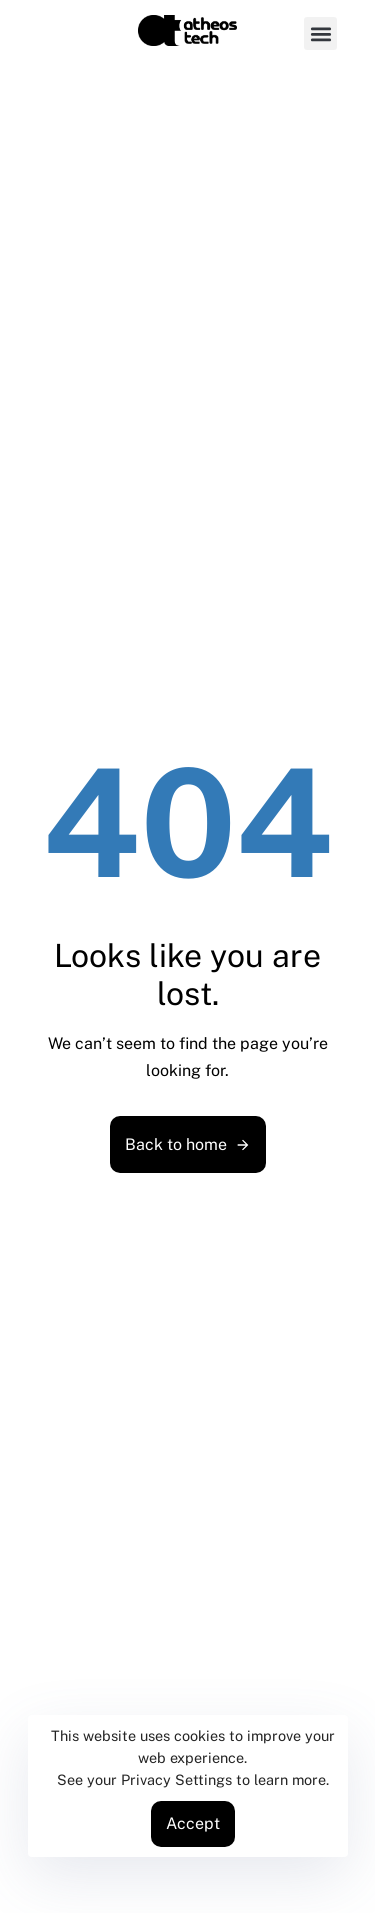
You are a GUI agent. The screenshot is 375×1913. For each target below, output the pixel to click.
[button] (320, 33)
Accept (193, 1823)
